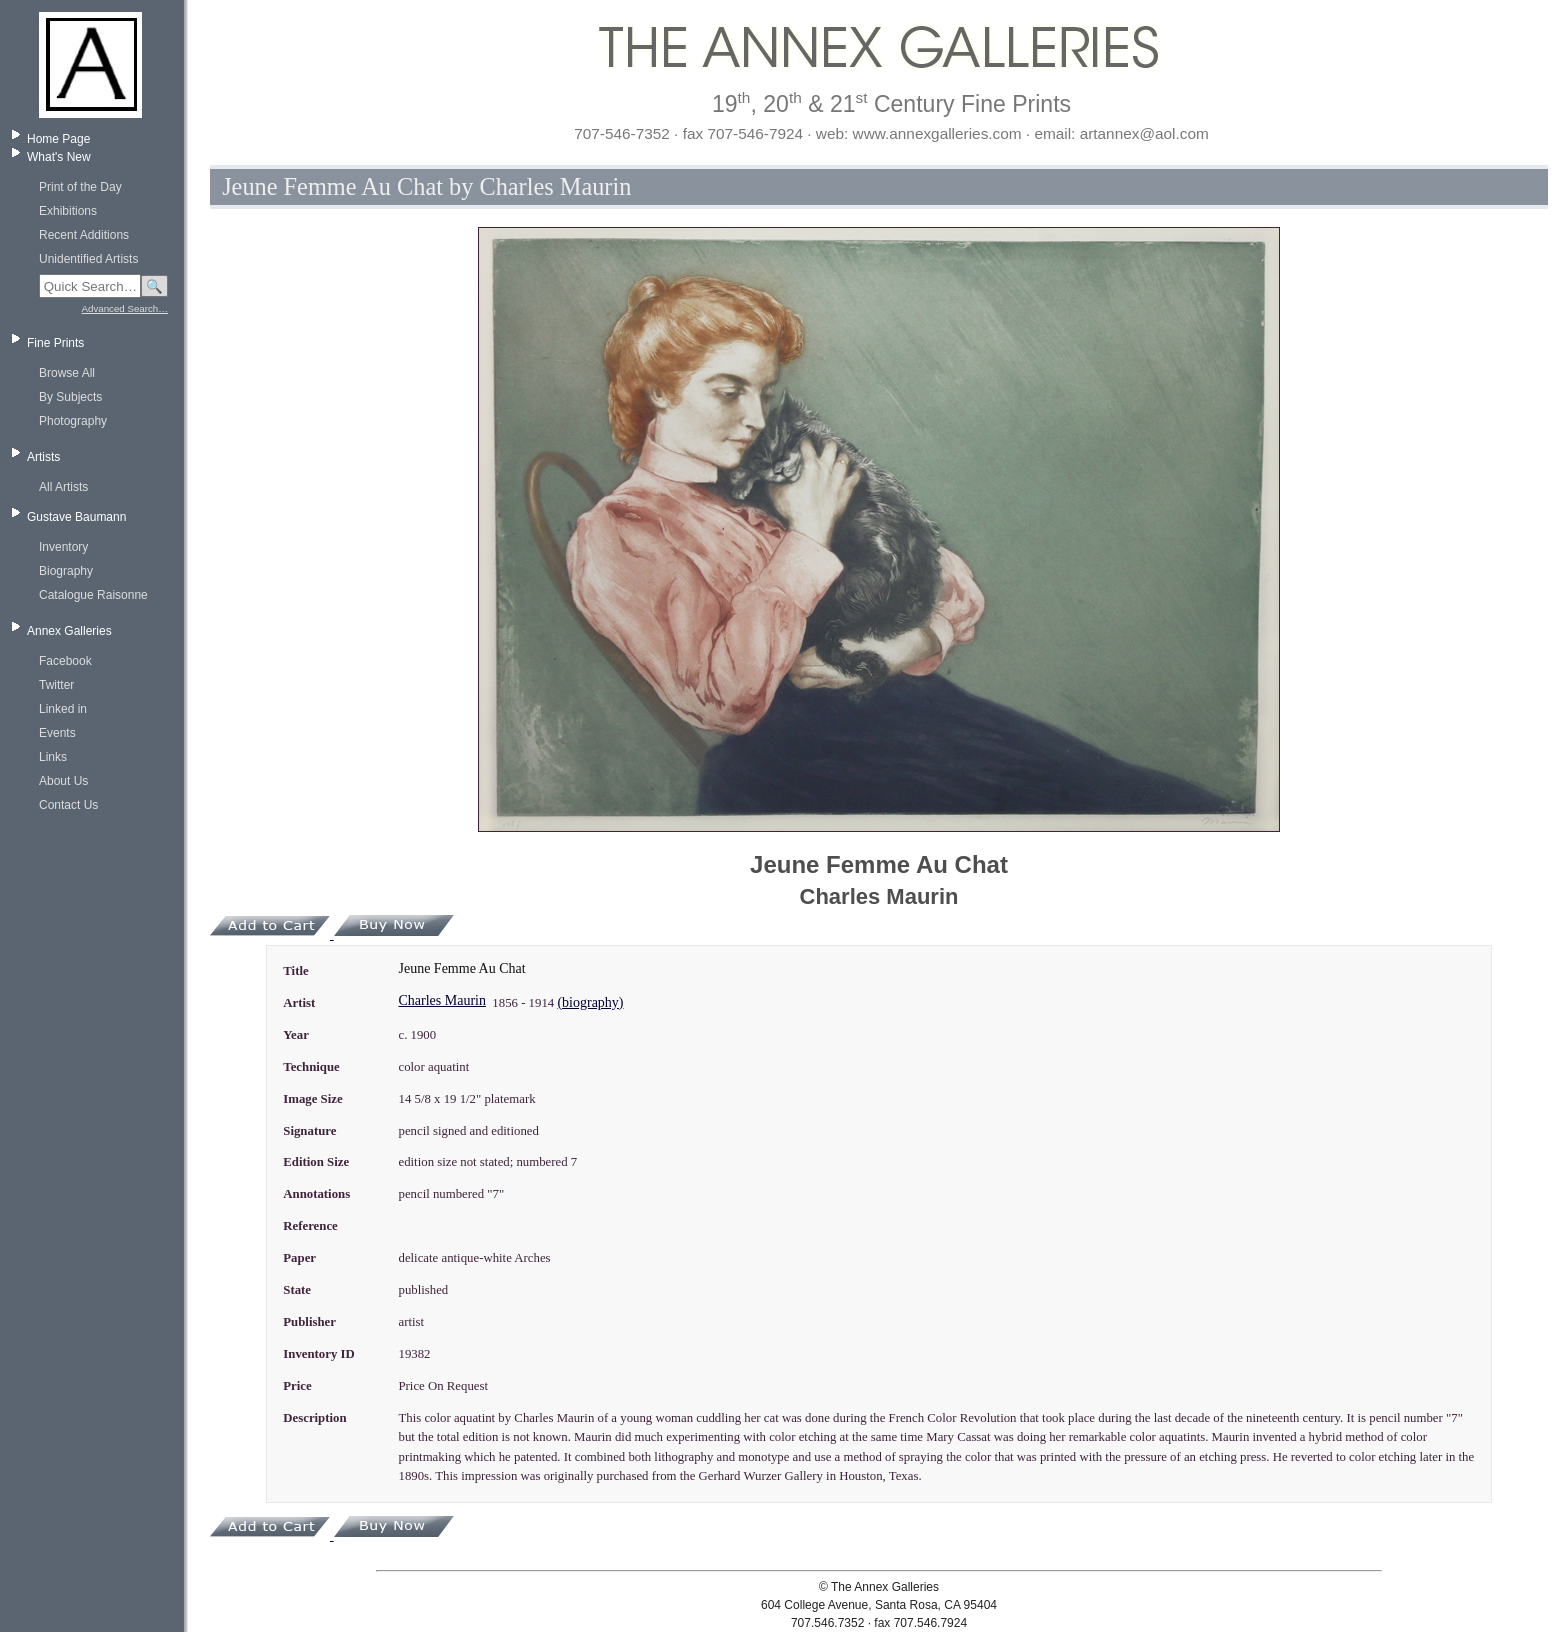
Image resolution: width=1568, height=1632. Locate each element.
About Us (63, 781)
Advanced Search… (125, 308)
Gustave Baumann (76, 517)
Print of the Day (80, 187)
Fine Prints (55, 343)
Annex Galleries (69, 631)
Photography (73, 421)
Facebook (65, 661)
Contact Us (68, 805)
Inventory (63, 547)
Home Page (58, 139)
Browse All (67, 373)
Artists (43, 457)
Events (57, 733)
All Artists (63, 487)
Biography (66, 571)
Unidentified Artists (88, 259)
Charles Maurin (441, 1000)
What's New (59, 157)
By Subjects (70, 397)
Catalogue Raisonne (93, 595)
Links (53, 757)
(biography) (590, 1002)
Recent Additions (84, 235)
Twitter (56, 685)
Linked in (63, 709)
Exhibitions (68, 211)
